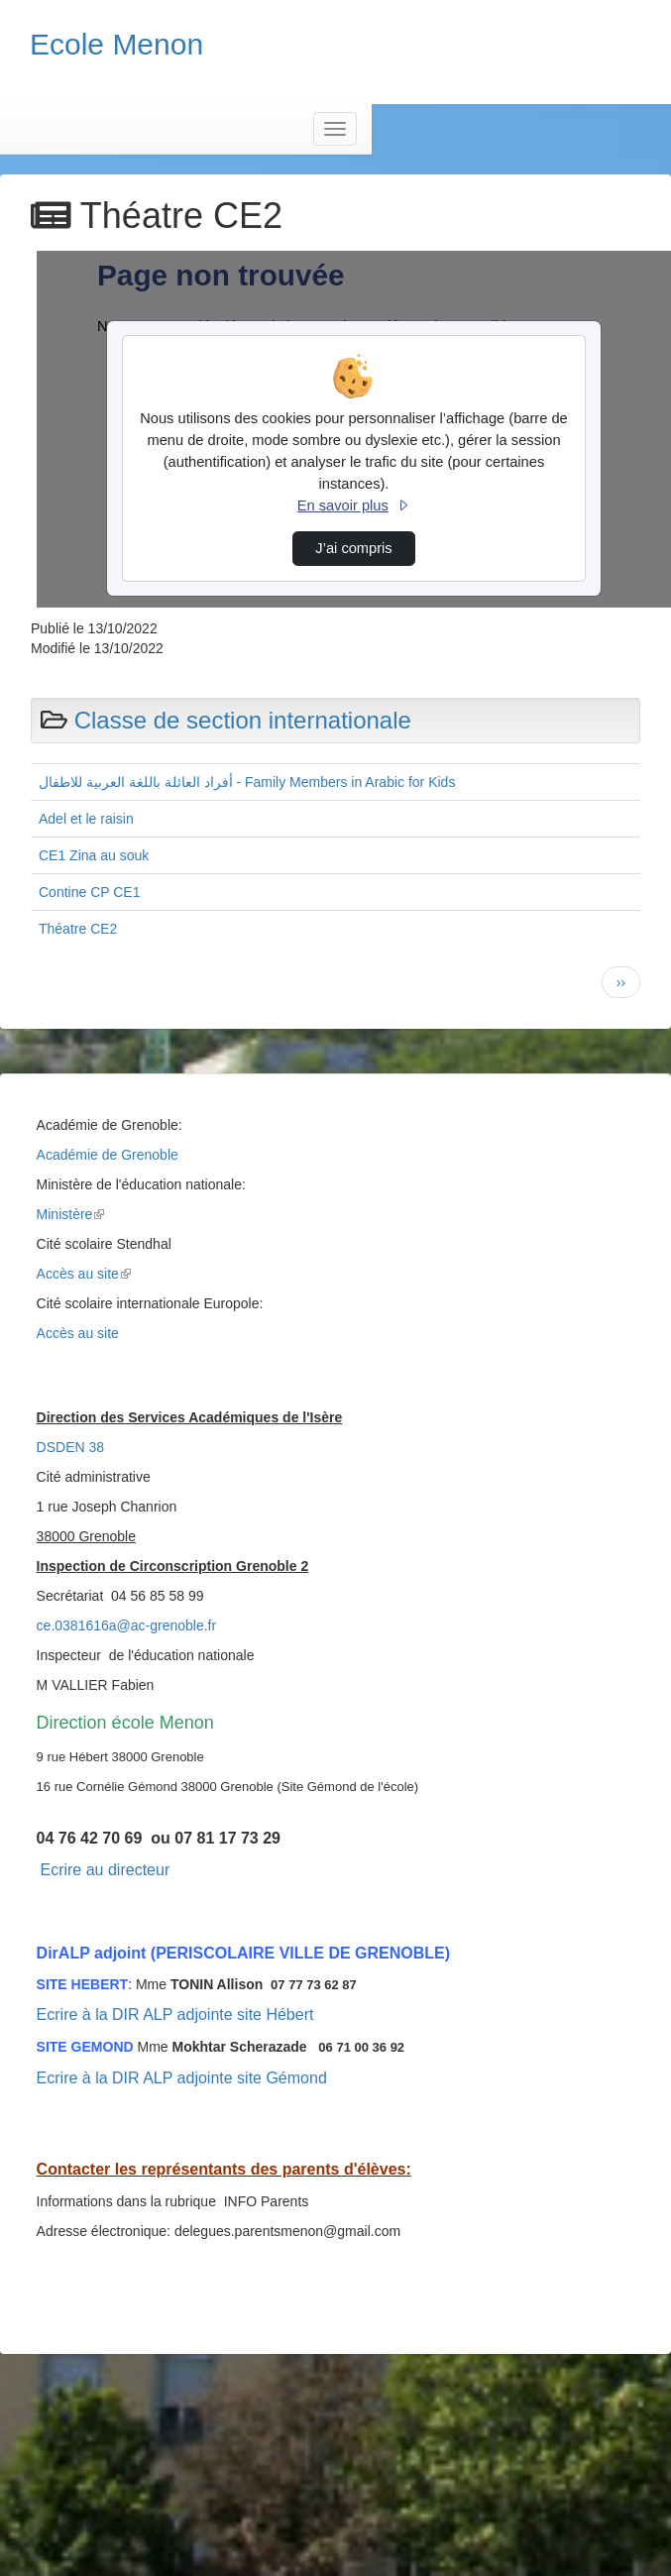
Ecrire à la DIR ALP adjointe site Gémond (182, 2078)
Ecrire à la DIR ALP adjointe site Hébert (175, 2014)
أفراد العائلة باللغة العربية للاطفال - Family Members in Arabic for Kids (247, 782)
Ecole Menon (116, 44)
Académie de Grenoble (107, 1155)
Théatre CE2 (78, 929)
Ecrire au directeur (104, 1869)
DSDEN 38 (70, 1447)
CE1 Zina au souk (94, 855)
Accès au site (84, 1274)
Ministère (71, 1214)
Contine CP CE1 (89, 892)
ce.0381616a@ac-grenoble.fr (127, 1625)
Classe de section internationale (242, 720)
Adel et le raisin (86, 819)
